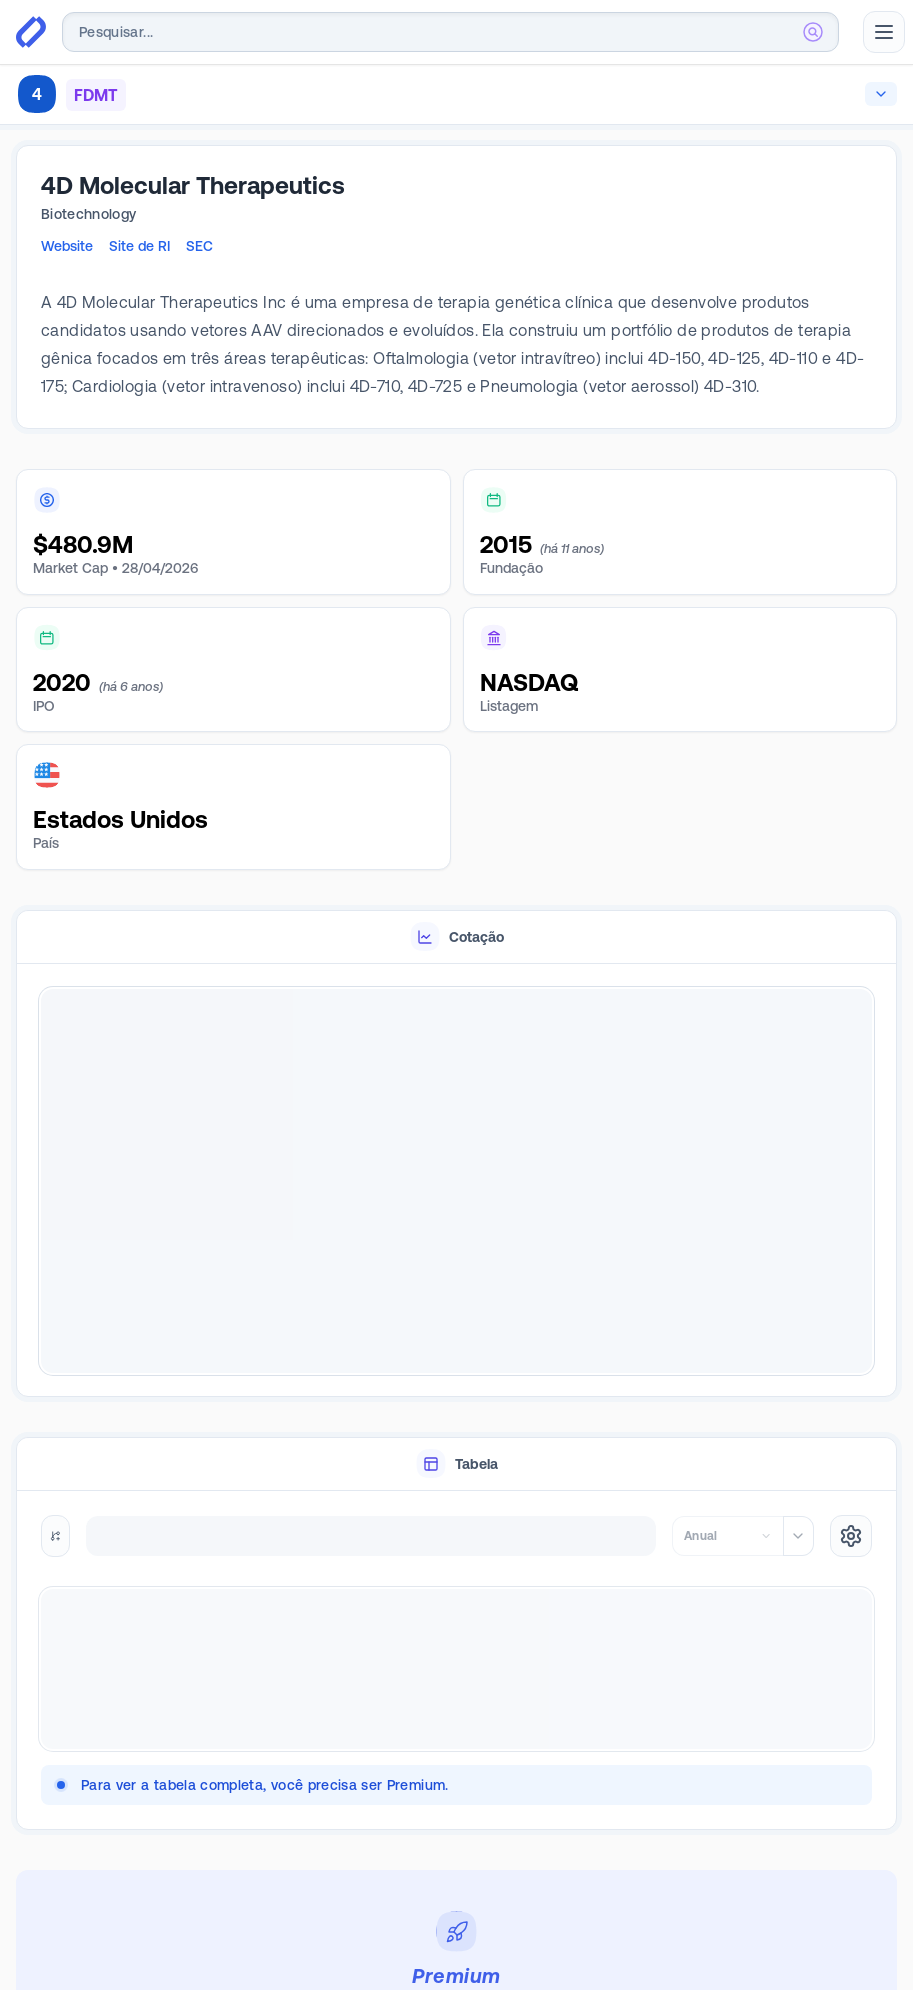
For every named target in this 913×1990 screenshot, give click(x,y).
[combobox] (450, 32)
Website (67, 246)
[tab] (456, 937)
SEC (199, 246)
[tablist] (456, 937)
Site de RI (139, 246)
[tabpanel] (456, 1181)
